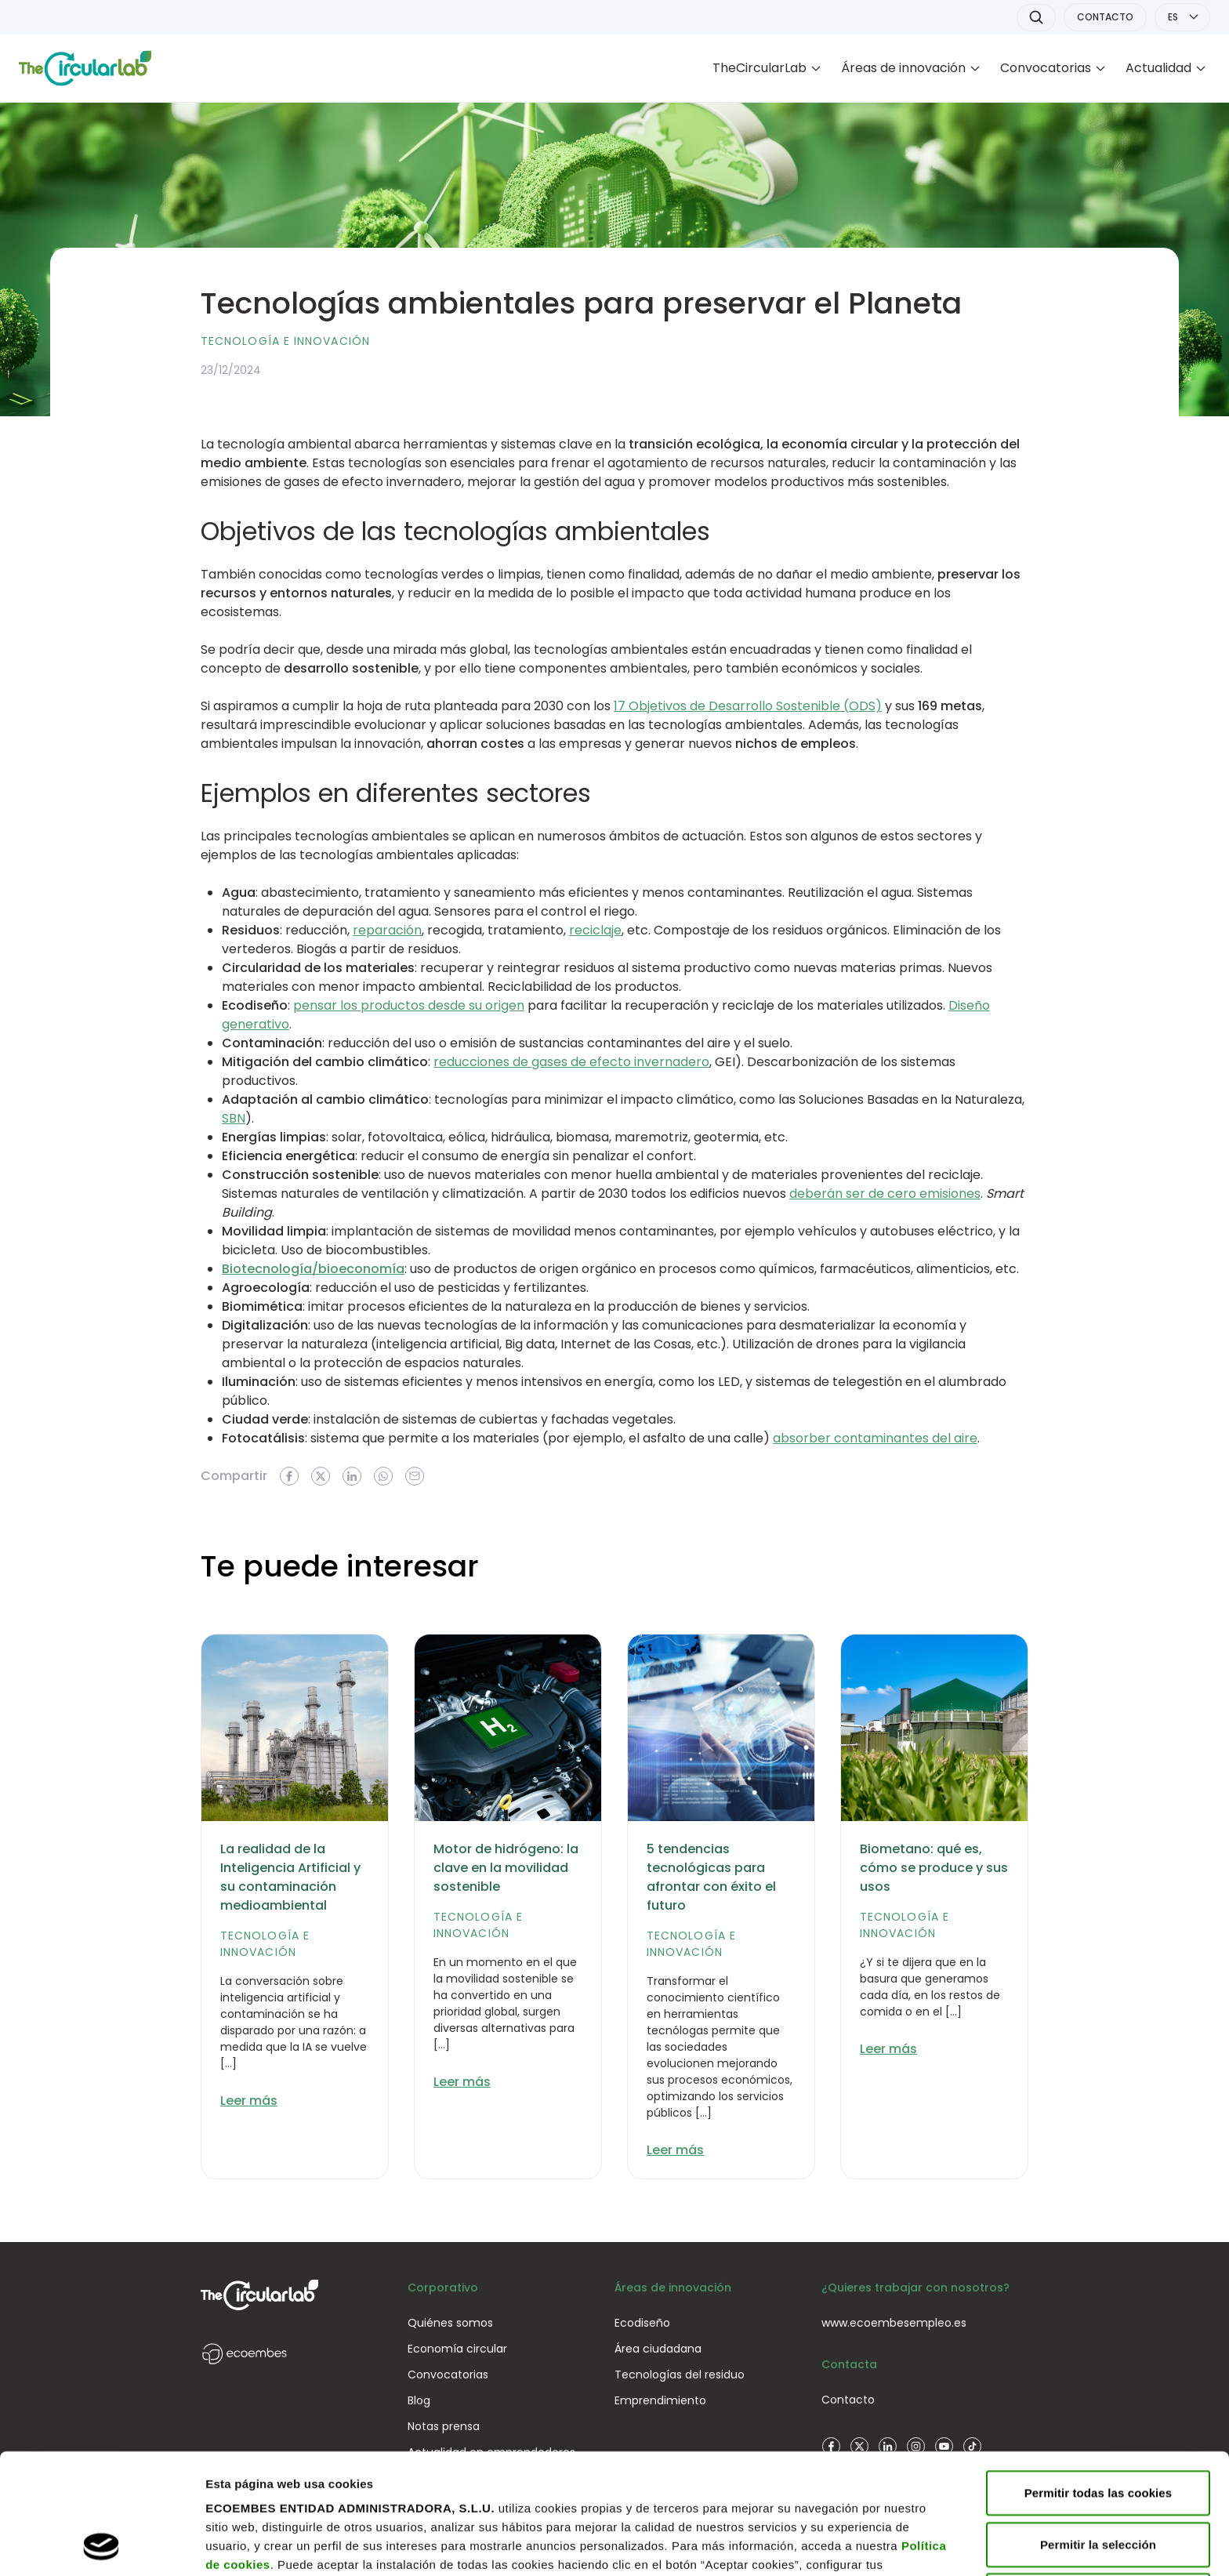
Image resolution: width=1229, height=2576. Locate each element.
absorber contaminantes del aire (875, 1438)
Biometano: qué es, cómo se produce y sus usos (934, 1868)
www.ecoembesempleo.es (893, 2323)
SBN (233, 1118)
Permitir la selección (1098, 2431)
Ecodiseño (642, 2323)
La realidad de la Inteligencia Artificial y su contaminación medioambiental (290, 1877)
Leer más (248, 2101)
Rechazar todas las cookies (1098, 2482)
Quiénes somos (450, 2323)
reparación (387, 930)
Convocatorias (1045, 68)
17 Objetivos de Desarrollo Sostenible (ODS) (748, 706)
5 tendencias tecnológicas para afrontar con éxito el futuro (711, 1877)
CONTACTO (1105, 17)
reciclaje (595, 930)
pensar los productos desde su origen (408, 1005)
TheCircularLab (759, 68)
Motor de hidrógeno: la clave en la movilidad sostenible (505, 1868)
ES (1173, 17)
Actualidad (1158, 68)
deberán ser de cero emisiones (885, 1194)
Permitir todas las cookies (1098, 2379)
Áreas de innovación (903, 68)
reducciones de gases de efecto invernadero (571, 1062)
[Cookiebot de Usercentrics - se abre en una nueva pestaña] (101, 2545)
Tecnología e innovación (285, 341)
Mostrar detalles (251, 2545)
